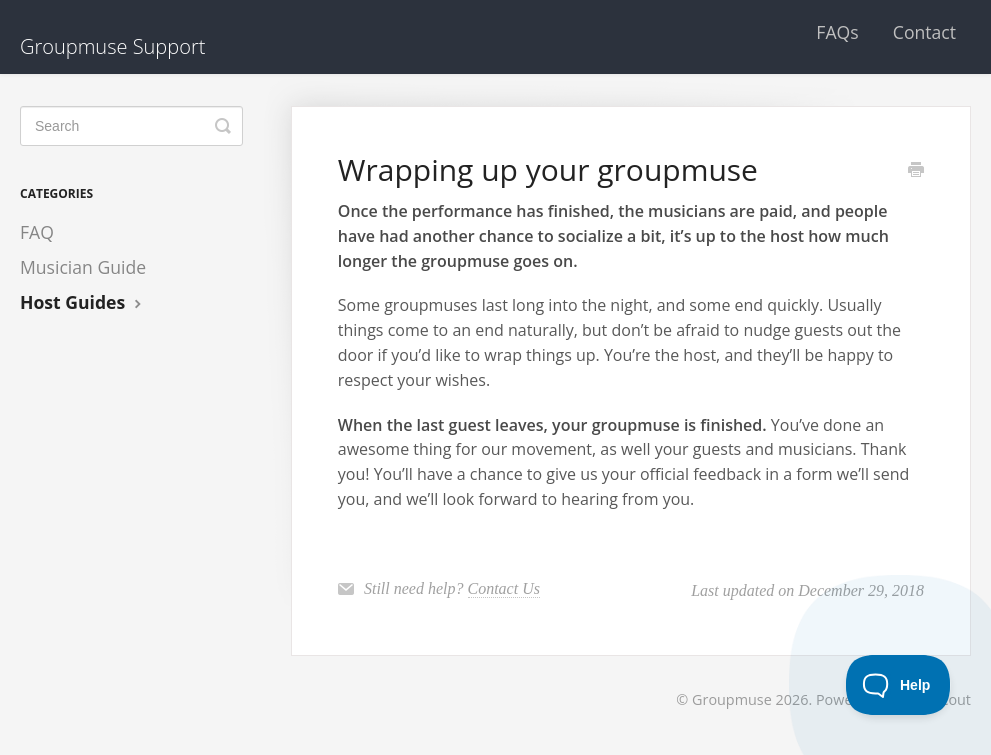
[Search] (131, 126)
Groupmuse (732, 699)
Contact (924, 32)
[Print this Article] (916, 171)
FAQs (837, 32)
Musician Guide (83, 267)
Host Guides (83, 302)
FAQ (37, 232)
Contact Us (504, 588)
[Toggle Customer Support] (898, 685)
